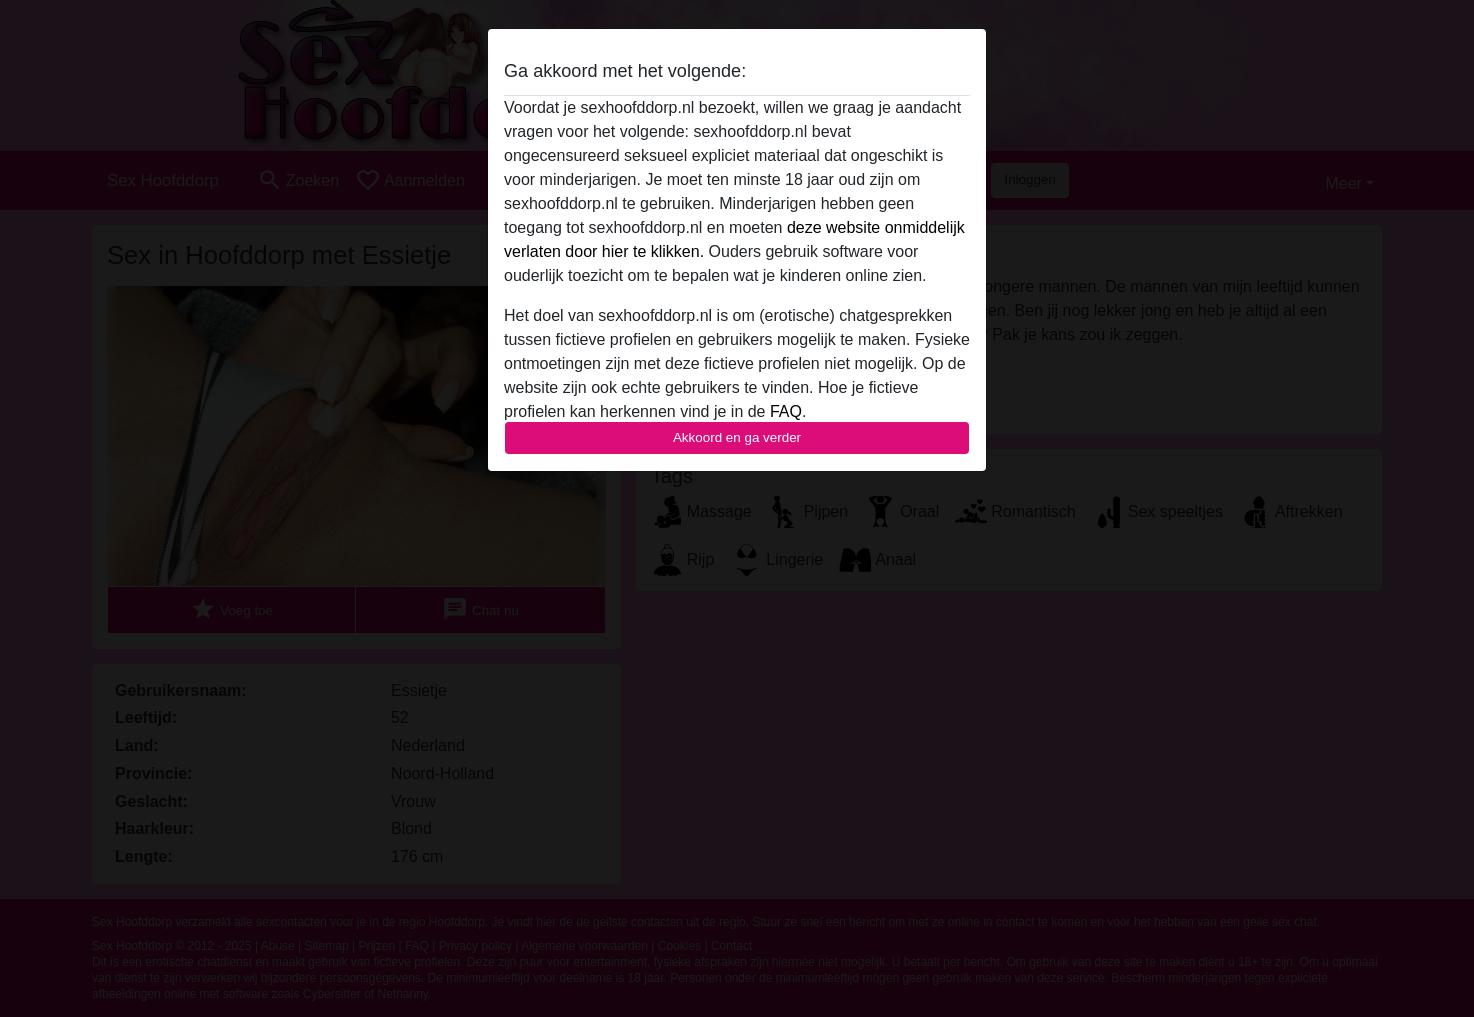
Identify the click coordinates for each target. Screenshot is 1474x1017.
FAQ (786, 411)
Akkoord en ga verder (737, 437)
